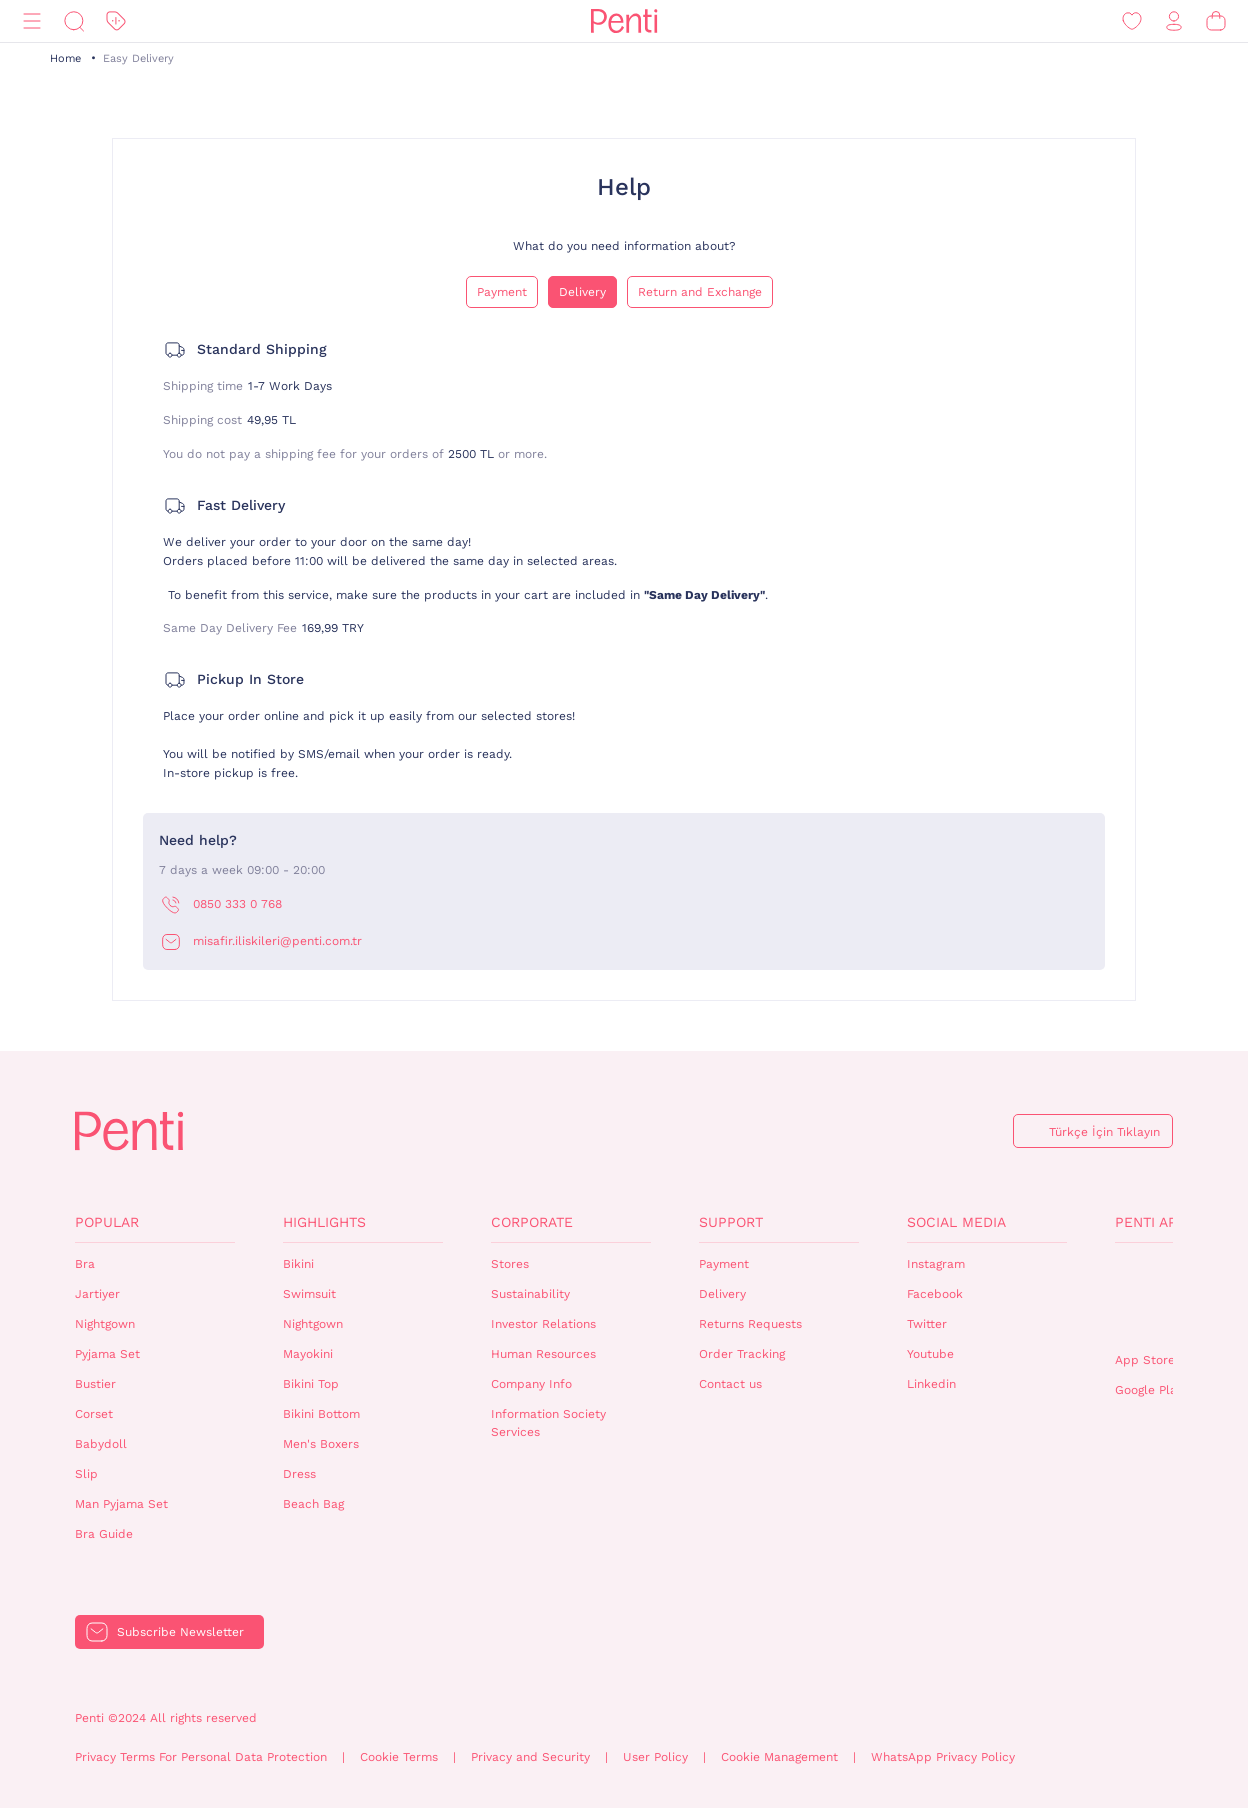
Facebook (935, 1294)
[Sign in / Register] (1174, 21)
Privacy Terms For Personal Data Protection (201, 1757)
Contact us (730, 1384)
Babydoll (101, 1444)
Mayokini (308, 1354)
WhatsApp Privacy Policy (943, 1757)
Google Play (1149, 1390)
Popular (107, 1222)
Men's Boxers (321, 1444)
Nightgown (105, 1324)
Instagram (936, 1264)
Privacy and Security (530, 1757)
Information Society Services (548, 1423)
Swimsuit (309, 1294)
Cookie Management (779, 1757)
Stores (510, 1264)
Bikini (298, 1264)
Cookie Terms (399, 1757)
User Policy (655, 1757)
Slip (86, 1474)
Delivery (582, 292)
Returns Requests (750, 1324)
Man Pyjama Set (121, 1504)
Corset (94, 1414)
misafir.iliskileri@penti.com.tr (277, 941)
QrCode (1158, 1298)
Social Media (956, 1222)
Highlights (324, 1222)
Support (731, 1222)
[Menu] (32, 21)
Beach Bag (313, 1504)
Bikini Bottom (321, 1414)
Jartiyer (97, 1294)
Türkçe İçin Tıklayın (1104, 1132)
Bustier (95, 1384)
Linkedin (931, 1384)
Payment (502, 292)
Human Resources (543, 1354)
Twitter (927, 1324)
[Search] (74, 21)
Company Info (531, 1384)
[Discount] (116, 21)
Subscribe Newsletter (180, 1632)
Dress (299, 1474)
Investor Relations (543, 1324)
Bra (85, 1264)
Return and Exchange (700, 292)
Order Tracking (742, 1354)
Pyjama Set (107, 1354)
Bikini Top (311, 1384)
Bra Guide (104, 1534)
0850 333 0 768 (237, 904)
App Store (1145, 1360)
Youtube (930, 1354)
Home (65, 58)
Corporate (532, 1222)
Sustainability (530, 1294)
